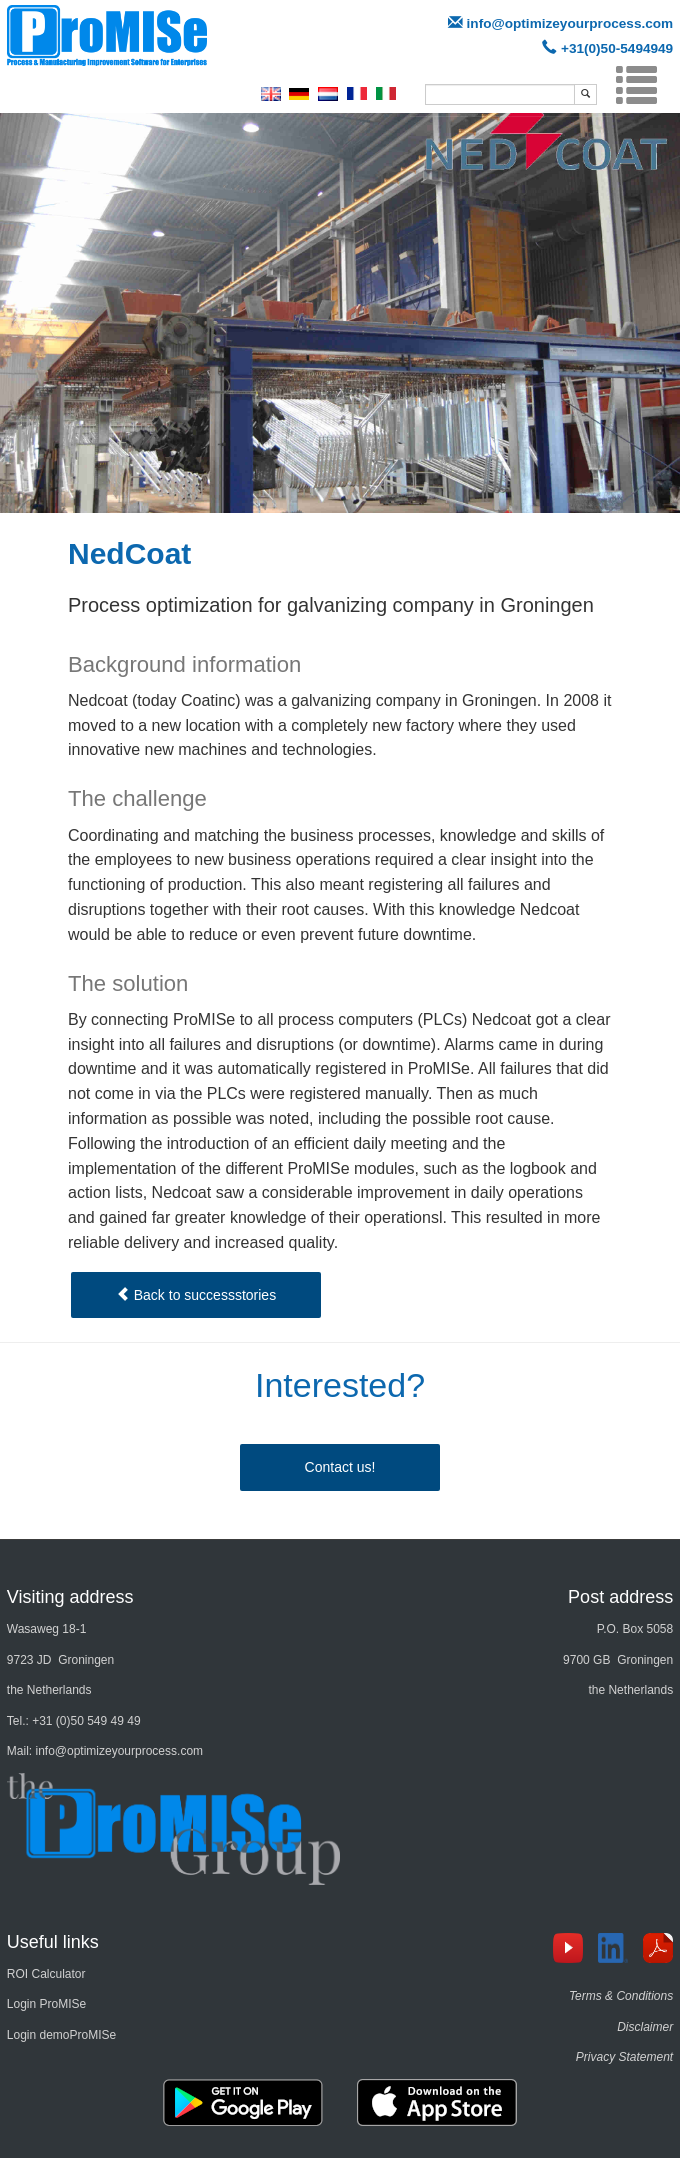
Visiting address (70, 1597)
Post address (620, 1597)
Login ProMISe (46, 2004)
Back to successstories (196, 1295)
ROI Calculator (46, 1974)
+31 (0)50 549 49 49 (86, 1721)
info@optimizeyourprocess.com (570, 23)
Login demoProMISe (61, 2035)
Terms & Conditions (621, 1996)
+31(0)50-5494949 (617, 48)
